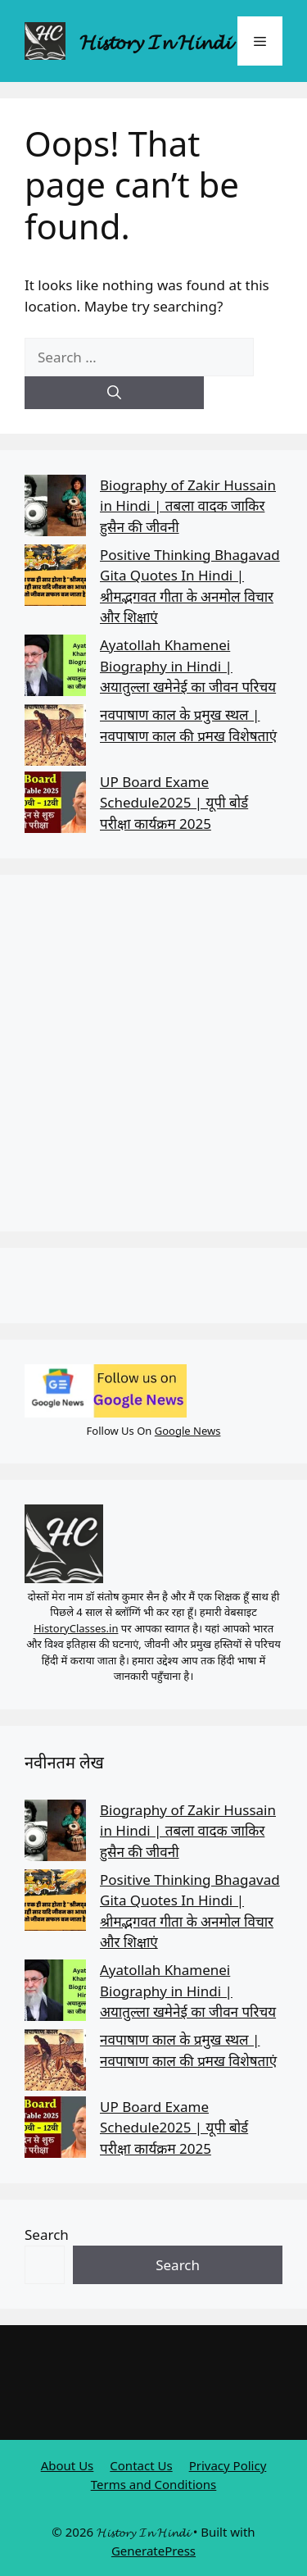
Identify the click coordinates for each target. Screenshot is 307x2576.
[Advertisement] (153, 1053)
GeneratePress (153, 2550)
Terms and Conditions (154, 2484)
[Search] (114, 392)
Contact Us (141, 2465)
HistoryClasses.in (76, 1628)
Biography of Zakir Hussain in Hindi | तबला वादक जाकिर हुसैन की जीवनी (188, 506)
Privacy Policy (228, 2465)
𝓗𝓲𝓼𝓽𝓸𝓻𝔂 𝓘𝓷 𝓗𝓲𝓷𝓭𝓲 (155, 41)
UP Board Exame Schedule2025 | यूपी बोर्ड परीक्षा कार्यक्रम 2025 (174, 802)
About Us (67, 2465)
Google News (188, 1430)
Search (47, 2234)
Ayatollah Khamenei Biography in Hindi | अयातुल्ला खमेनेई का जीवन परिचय (188, 665)
